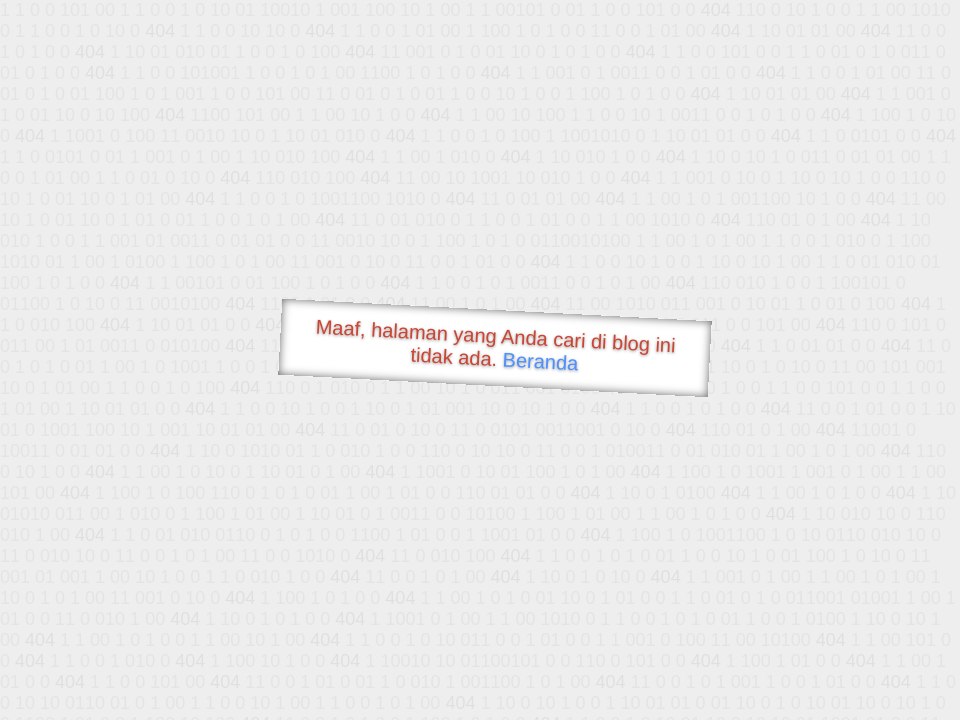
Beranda (540, 361)
